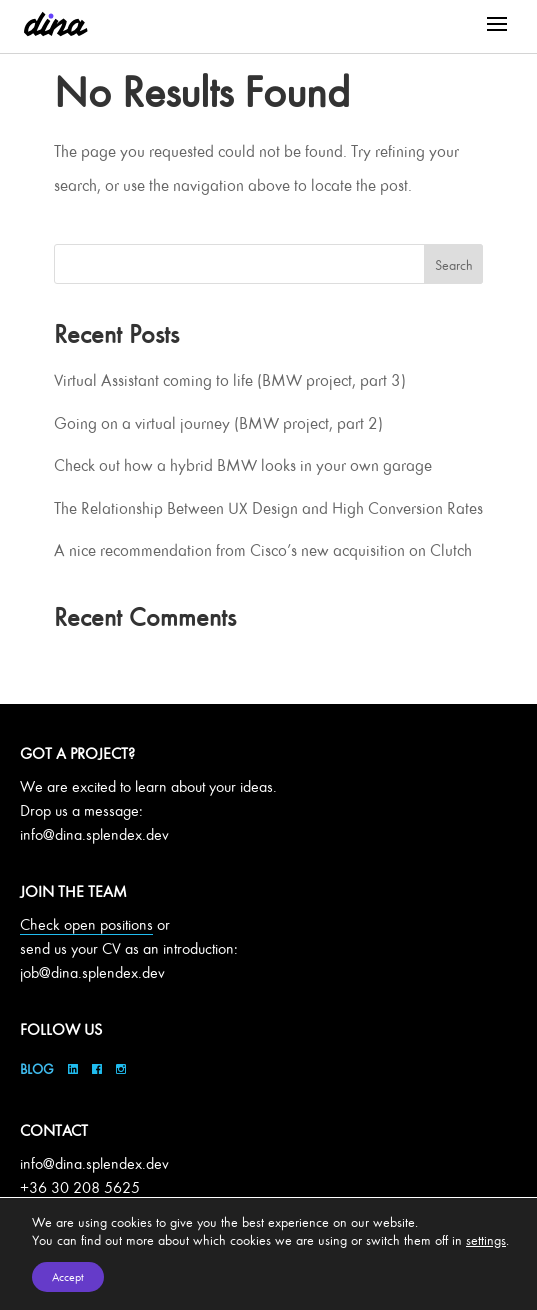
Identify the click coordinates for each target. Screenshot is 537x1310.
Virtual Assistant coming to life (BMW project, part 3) (230, 380)
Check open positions (86, 924)
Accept (68, 1276)
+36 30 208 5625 (80, 1187)
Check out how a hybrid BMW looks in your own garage (243, 465)
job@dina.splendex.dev (92, 972)
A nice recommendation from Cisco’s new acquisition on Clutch (263, 550)
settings (486, 1239)
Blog (39, 1068)
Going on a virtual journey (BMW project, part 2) (218, 423)
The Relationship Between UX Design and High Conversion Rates (268, 508)
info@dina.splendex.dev (94, 834)
